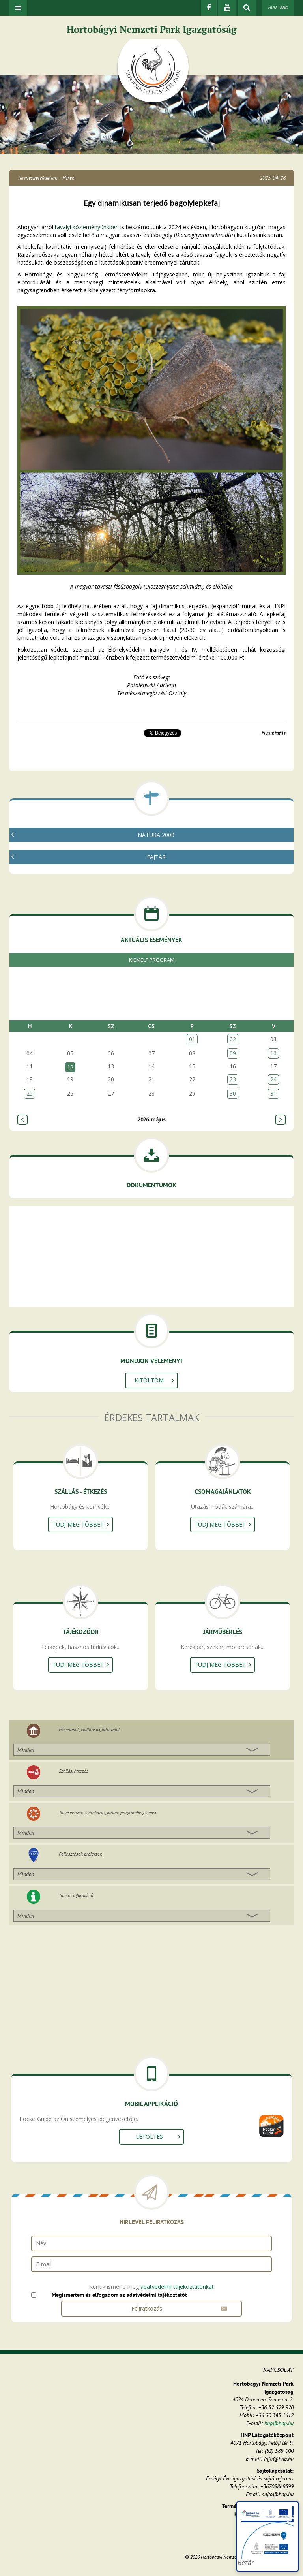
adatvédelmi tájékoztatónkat (177, 2286)
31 (273, 1093)
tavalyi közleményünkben (87, 227)
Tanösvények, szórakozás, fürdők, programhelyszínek (107, 1812)
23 (233, 1079)
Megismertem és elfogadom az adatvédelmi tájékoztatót (119, 2294)
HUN (272, 7)
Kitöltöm (149, 1380)
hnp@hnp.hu (279, 2423)
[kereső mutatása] (246, 7)
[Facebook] (209, 7)
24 (273, 1079)
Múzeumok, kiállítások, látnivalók (89, 1729)
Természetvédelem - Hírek (45, 177)
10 (273, 1053)
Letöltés (149, 2136)
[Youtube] (227, 7)
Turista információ (76, 1895)
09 (233, 1053)
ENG (284, 7)
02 (233, 1039)
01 (192, 1039)
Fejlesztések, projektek (80, 1854)
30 (233, 1093)
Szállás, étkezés (73, 1771)
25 (29, 1093)
